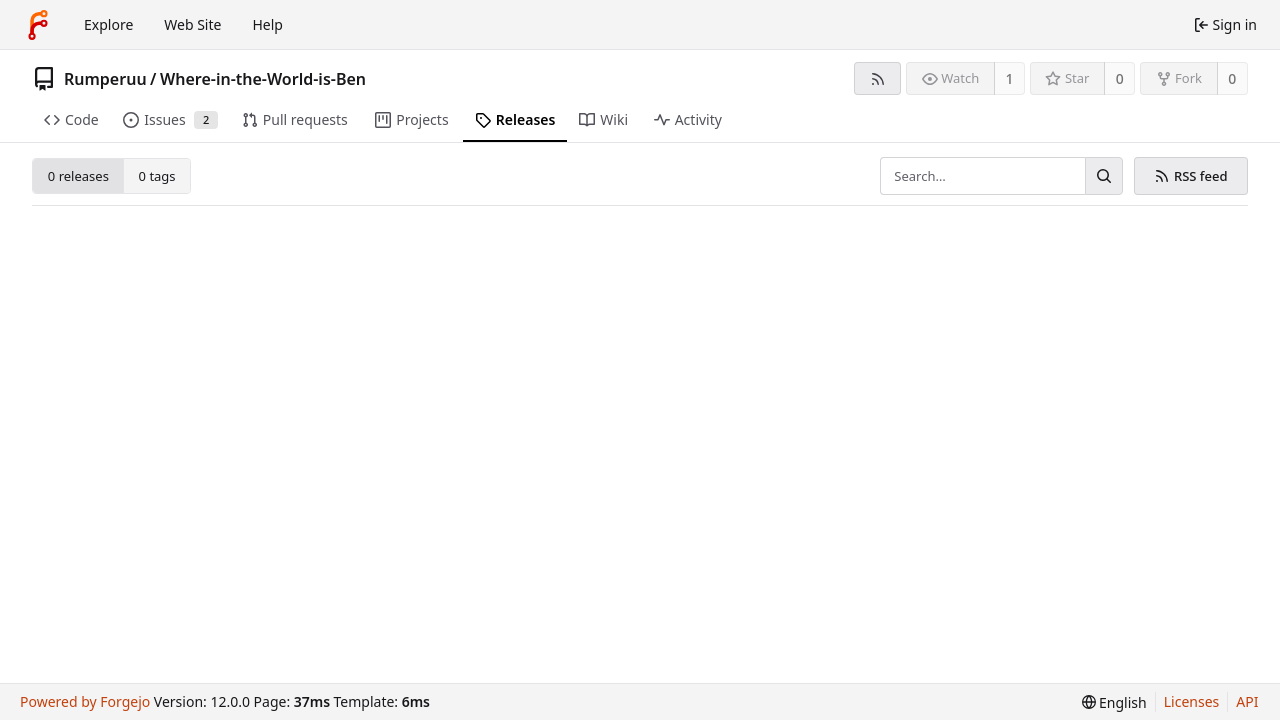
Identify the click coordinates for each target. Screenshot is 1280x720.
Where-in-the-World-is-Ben (263, 79)
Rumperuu (105, 79)
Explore (108, 24)
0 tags (157, 176)
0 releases (78, 176)
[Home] (38, 25)
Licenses (1192, 701)
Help (267, 24)
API (1247, 701)
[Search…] (1104, 176)
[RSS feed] (877, 78)
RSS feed (1190, 176)
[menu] (1114, 702)
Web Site (192, 24)
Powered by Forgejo (85, 701)
